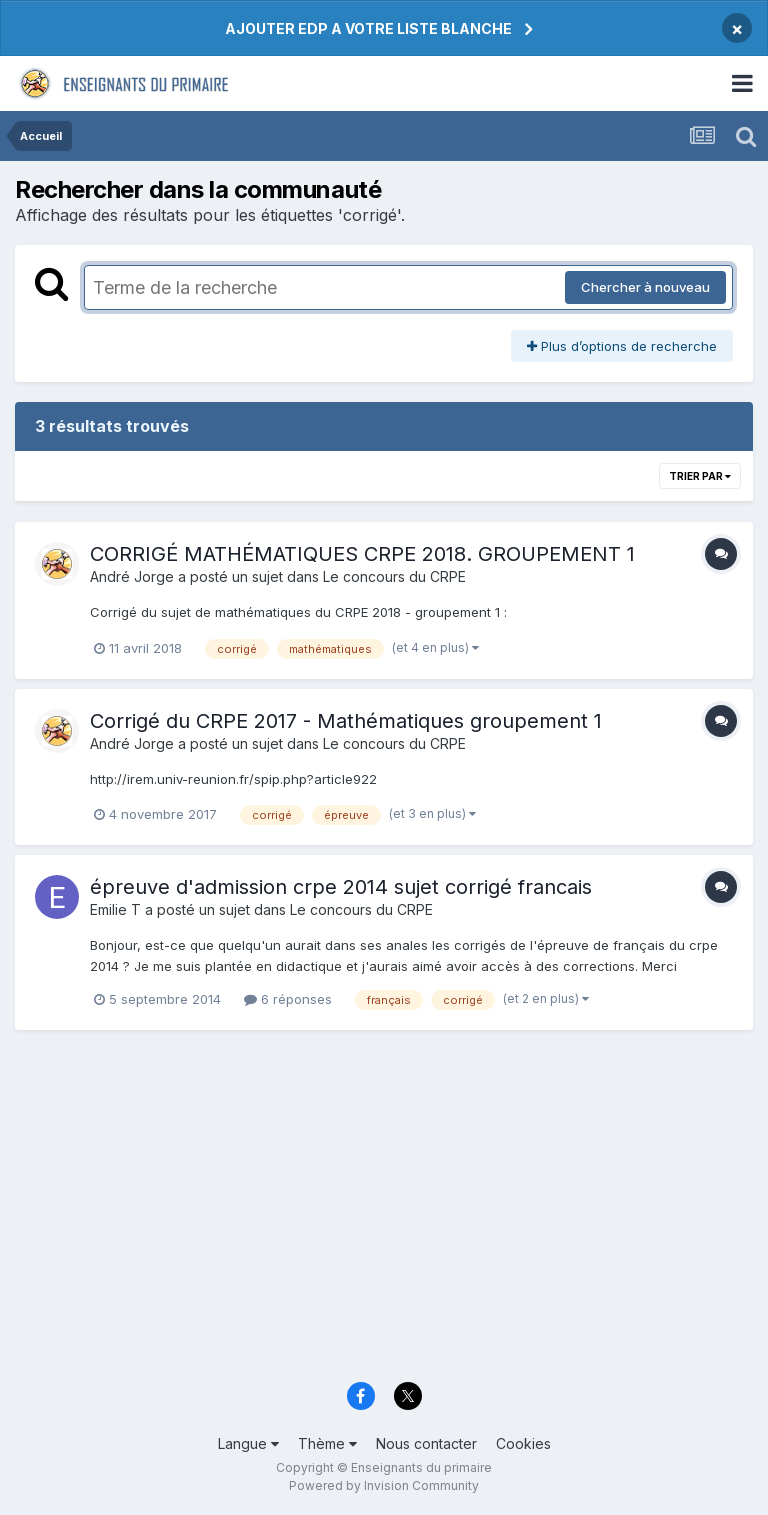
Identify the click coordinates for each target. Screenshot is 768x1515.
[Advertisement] (384, 1215)
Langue (248, 1443)
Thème (327, 1443)
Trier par (700, 476)
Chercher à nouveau (645, 287)
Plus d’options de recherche (622, 346)
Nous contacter (426, 1443)
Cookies (523, 1443)
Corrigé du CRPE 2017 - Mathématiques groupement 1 (346, 721)
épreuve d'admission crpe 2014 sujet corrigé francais (341, 887)
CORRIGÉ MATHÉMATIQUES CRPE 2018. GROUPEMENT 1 (362, 554)
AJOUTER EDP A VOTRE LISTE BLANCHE (368, 28)
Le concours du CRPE (394, 576)
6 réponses (288, 999)
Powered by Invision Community (384, 1485)
